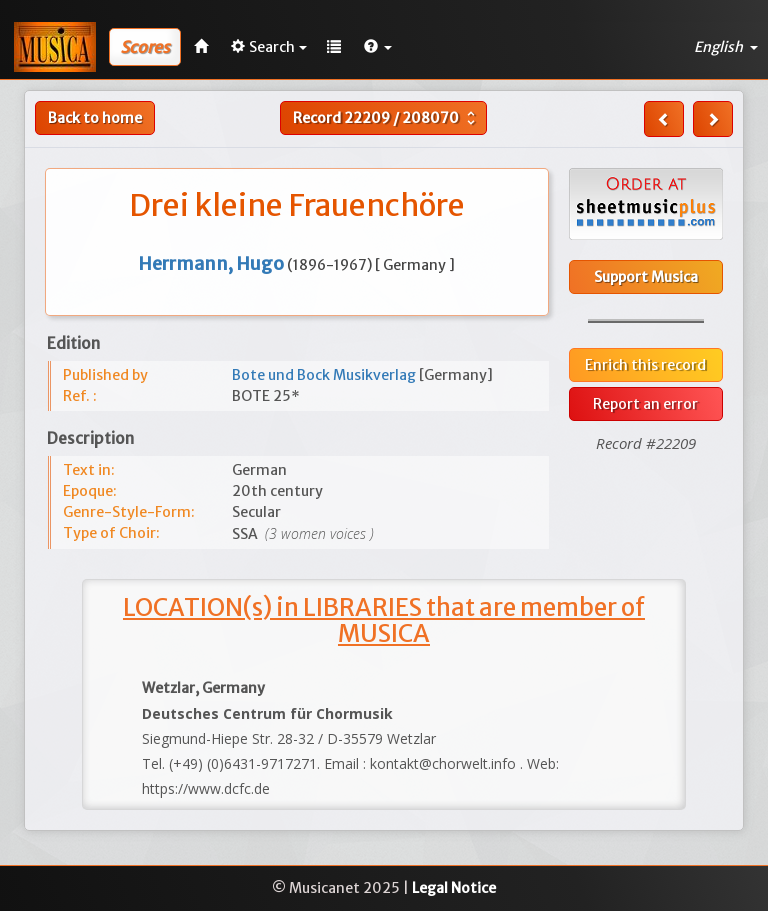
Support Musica (646, 277)
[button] (378, 47)
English (726, 47)
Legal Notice (454, 888)
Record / (386, 118)
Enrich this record (645, 365)
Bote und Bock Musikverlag (325, 375)
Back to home (95, 118)
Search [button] (269, 47)
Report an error (645, 404)
